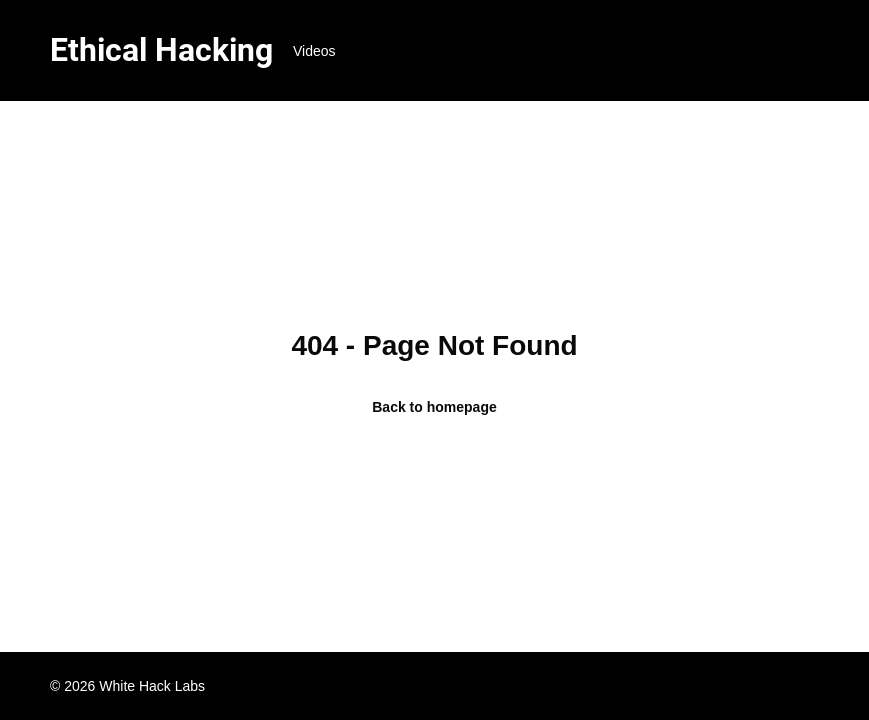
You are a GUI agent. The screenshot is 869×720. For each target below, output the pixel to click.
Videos (314, 51)
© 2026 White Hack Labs (127, 686)
